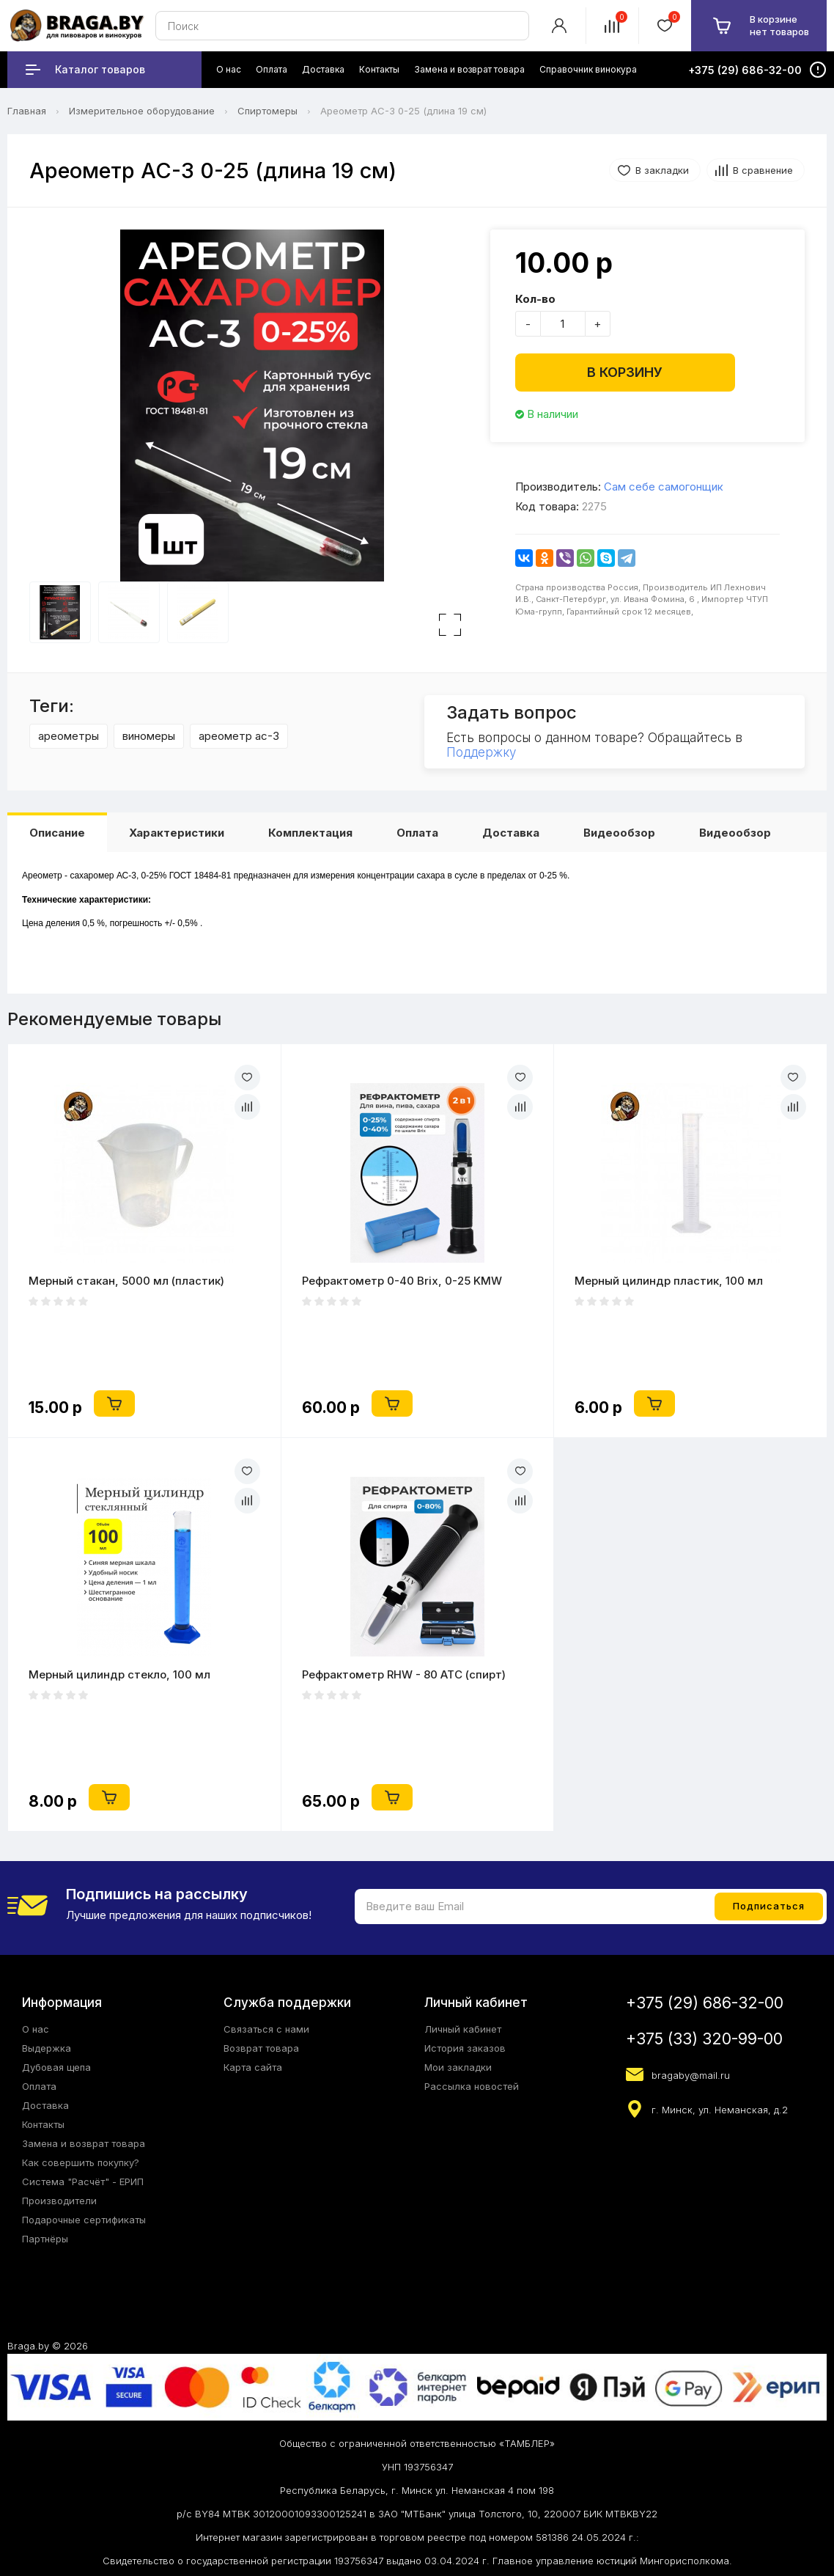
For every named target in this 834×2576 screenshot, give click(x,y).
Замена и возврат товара (83, 2143)
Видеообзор (619, 833)
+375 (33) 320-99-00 (704, 2039)
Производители (59, 2200)
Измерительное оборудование (142, 111)
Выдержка (46, 2048)
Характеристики (176, 833)
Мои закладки (458, 2067)
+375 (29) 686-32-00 (704, 2003)
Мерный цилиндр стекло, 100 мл (119, 1674)
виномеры (148, 736)
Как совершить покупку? (80, 2162)
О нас (35, 2029)
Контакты (43, 2124)
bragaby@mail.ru (691, 2075)
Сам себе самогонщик (663, 486)
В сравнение (763, 170)
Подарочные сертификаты (84, 2219)
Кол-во (535, 299)
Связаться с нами (266, 2029)
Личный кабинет (462, 2029)
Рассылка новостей (471, 2086)
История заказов (465, 2048)
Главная (26, 111)
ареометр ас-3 (239, 736)
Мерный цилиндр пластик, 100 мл (669, 1281)
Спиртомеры (267, 111)
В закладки (662, 170)
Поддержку (481, 752)
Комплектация (310, 833)
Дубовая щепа (56, 2067)
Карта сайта (253, 2067)
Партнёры (45, 2239)
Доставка (510, 833)
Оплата (417, 833)
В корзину (625, 372)
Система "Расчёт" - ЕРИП (83, 2181)
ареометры (68, 736)
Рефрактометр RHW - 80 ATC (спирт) (404, 1674)
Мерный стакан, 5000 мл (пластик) (126, 1281)
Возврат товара (261, 2048)
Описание (57, 833)
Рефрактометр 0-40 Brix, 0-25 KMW (402, 1281)
